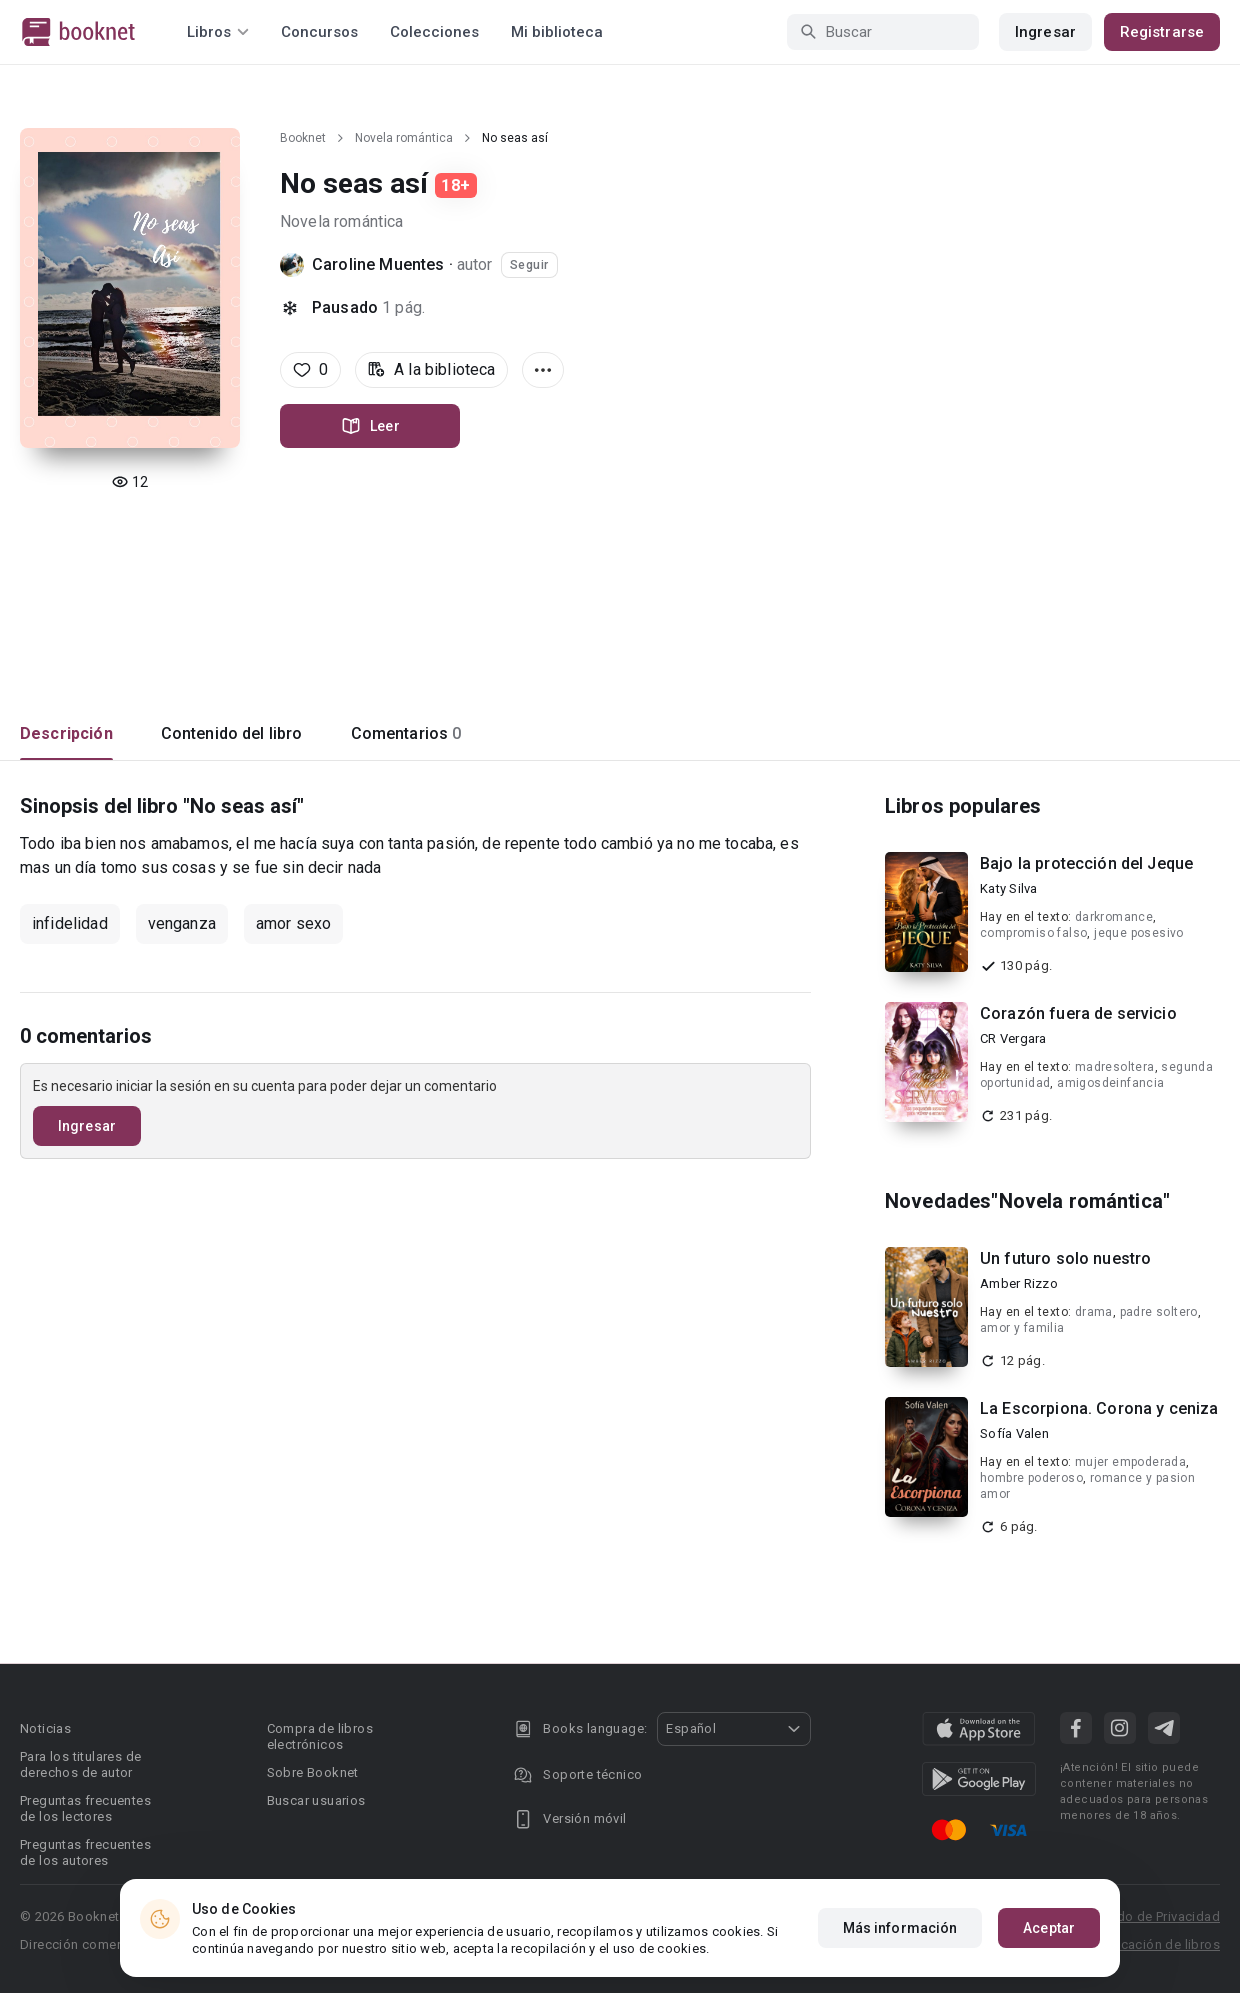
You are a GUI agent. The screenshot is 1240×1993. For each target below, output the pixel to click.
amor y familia (1022, 1328)
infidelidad (70, 923)
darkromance (1114, 917)
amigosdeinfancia (1110, 1083)
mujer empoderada (1130, 1462)
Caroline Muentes (380, 264)
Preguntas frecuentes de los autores (85, 1852)
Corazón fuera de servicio (1078, 1013)
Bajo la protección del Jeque (1086, 863)
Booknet (303, 138)
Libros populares (963, 806)
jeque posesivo (1139, 933)
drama (1094, 1312)
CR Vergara (1013, 1038)
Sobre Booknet (313, 1772)
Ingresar (1045, 32)
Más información (900, 1928)
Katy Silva (1009, 888)
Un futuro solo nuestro (1065, 1258)
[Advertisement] (620, 585)
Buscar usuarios (316, 1800)
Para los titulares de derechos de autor (80, 1764)
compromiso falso (1033, 933)
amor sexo (293, 923)
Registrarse (1162, 32)
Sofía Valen (1014, 1433)
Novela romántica (404, 138)
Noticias (45, 1728)
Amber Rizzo (1019, 1283)
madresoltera (1115, 1067)
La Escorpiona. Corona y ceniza (1099, 1408)
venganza (182, 923)
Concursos (319, 32)
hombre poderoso (1031, 1478)
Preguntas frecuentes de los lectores (85, 1808)
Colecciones (434, 32)
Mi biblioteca (557, 32)
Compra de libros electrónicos (320, 1736)
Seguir (529, 265)
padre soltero (1159, 1312)
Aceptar (1049, 1928)
